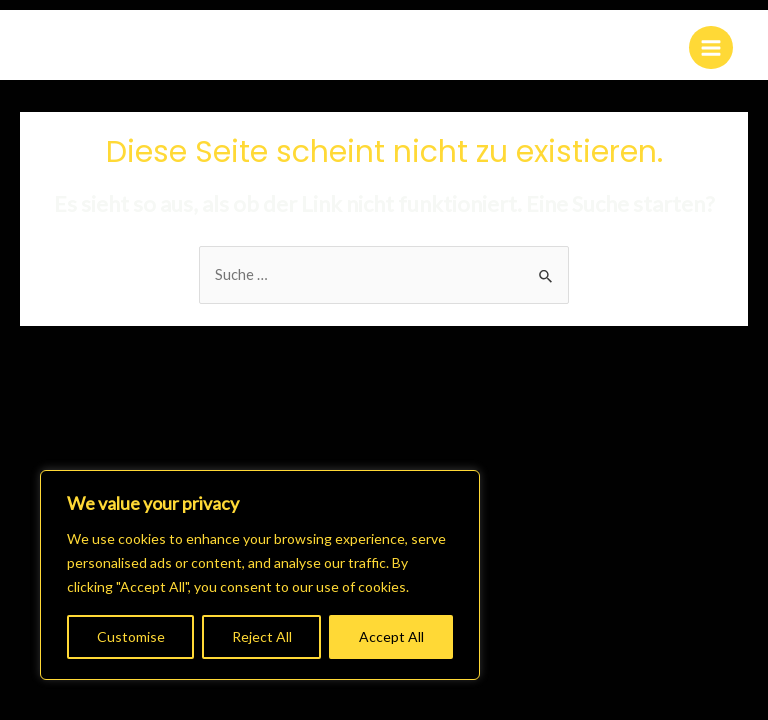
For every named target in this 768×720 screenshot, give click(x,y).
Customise (131, 636)
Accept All (391, 636)
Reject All (262, 636)
